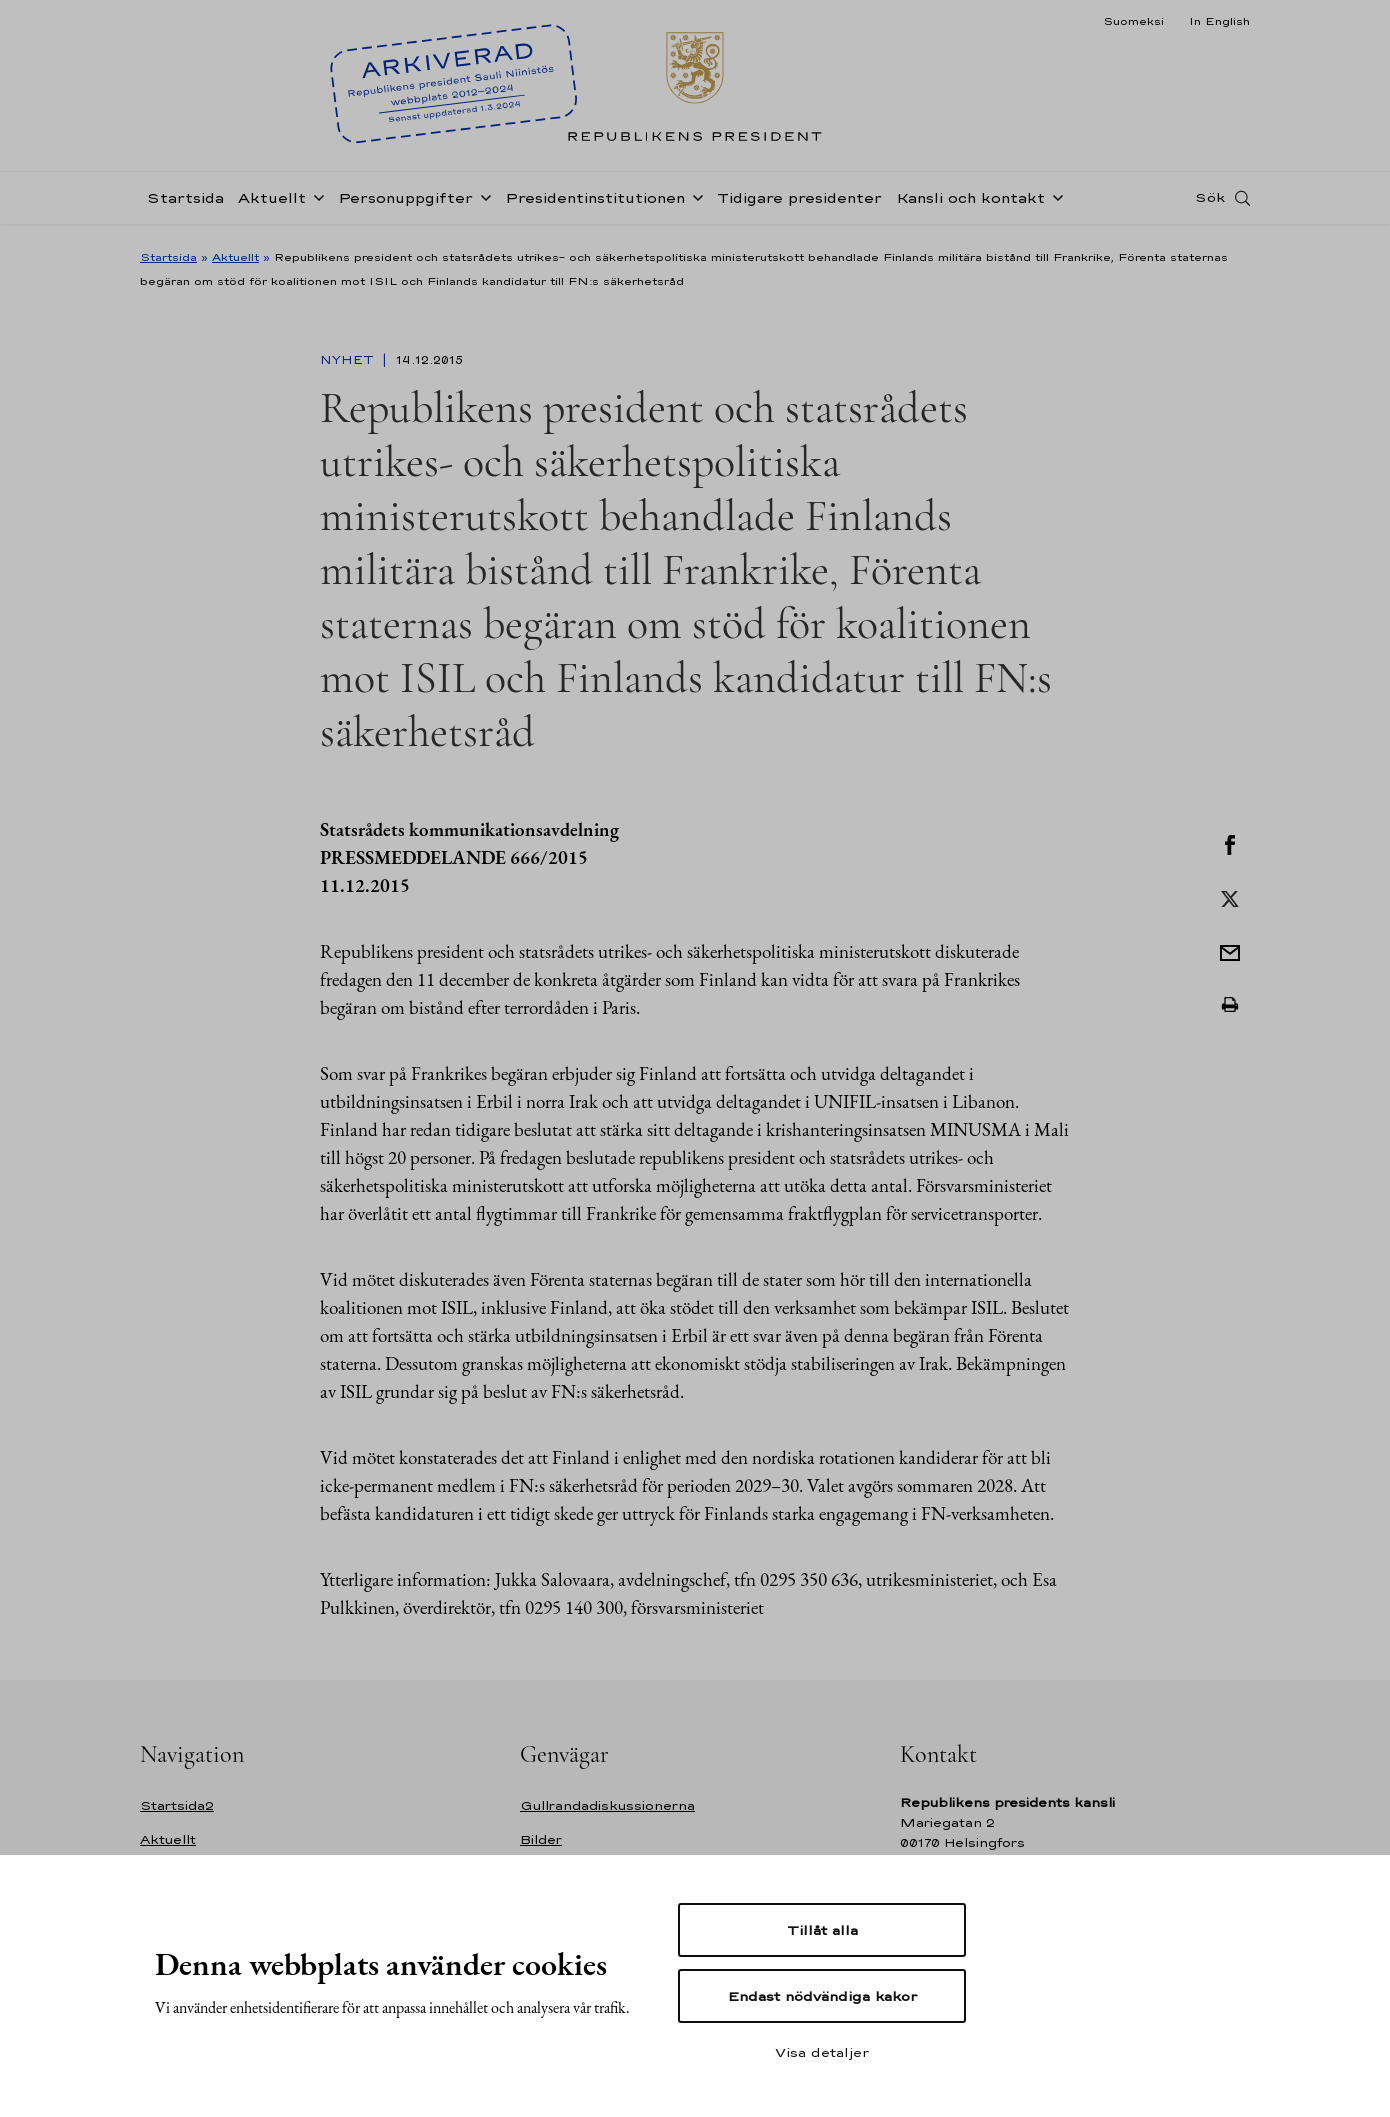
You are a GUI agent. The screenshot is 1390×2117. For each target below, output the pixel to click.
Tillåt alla (822, 1930)
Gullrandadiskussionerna (607, 1805)
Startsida (185, 203)
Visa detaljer (822, 2052)
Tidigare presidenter (799, 203)
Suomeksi (1133, 21)
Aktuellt (272, 203)
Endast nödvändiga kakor (822, 1996)
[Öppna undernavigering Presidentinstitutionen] (694, 202)
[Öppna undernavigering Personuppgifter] (482, 202)
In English (1219, 21)
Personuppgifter (405, 203)
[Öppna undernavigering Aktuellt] (315, 202)
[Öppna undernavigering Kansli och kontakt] (1054, 202)
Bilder (541, 1839)
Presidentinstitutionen (595, 203)
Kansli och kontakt (970, 203)
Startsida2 (177, 1805)
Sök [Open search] (1210, 203)
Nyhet (349, 360)
